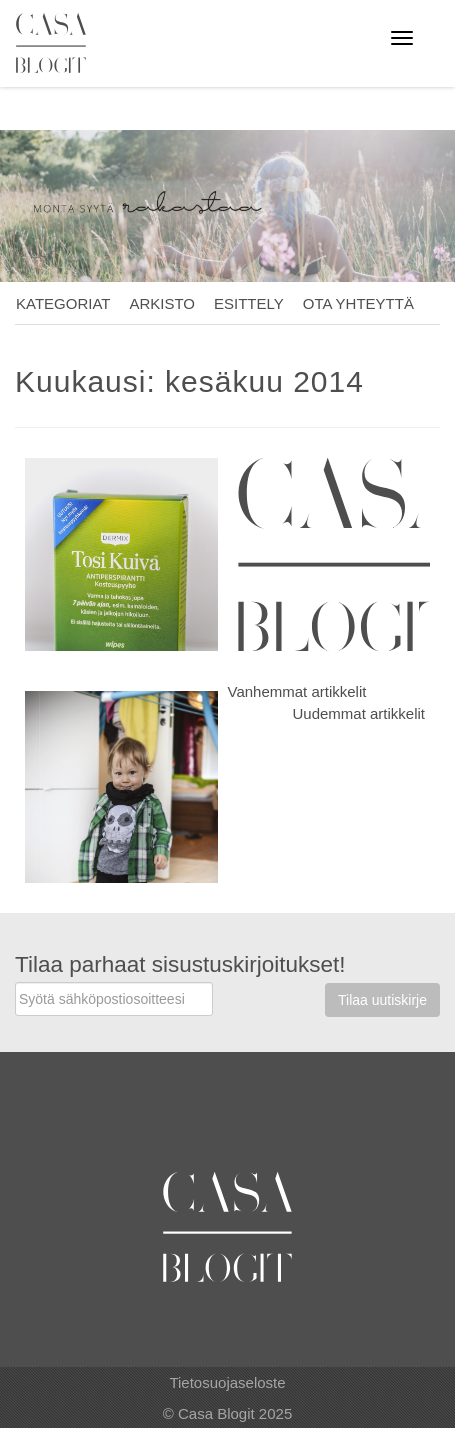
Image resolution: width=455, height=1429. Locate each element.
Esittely (249, 303)
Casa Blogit (56, 43)
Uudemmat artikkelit (358, 713)
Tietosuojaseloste (227, 1382)
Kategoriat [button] (63, 303)
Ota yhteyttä (358, 303)
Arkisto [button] (162, 303)
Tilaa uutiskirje (382, 1000)
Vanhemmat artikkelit (297, 691)
